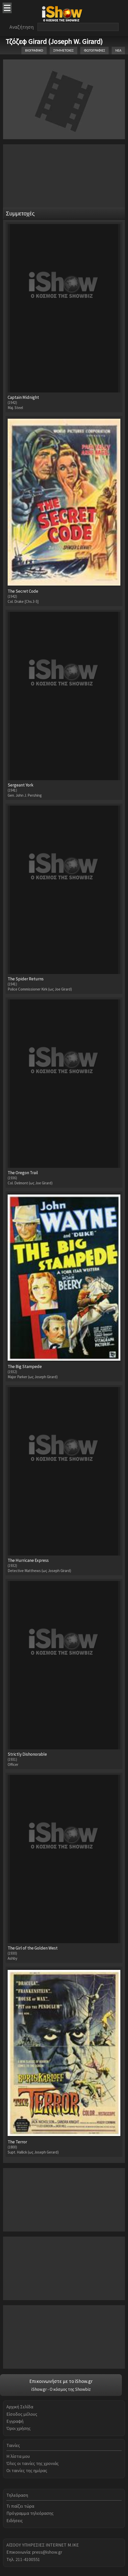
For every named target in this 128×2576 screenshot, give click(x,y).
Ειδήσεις (14, 2520)
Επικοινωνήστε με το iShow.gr (61, 2381)
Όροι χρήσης (18, 2428)
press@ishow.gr (47, 2552)
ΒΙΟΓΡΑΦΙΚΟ (34, 50)
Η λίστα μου (18, 2456)
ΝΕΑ (118, 50)
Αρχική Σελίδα (19, 2407)
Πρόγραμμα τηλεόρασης (30, 2513)
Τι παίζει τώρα (20, 2506)
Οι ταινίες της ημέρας (26, 2470)
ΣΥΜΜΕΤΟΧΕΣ (63, 50)
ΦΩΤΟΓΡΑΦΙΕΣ (94, 50)
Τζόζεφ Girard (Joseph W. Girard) (54, 41)
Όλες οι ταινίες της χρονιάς (32, 2463)
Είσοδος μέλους (21, 2414)
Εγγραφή (14, 2421)
